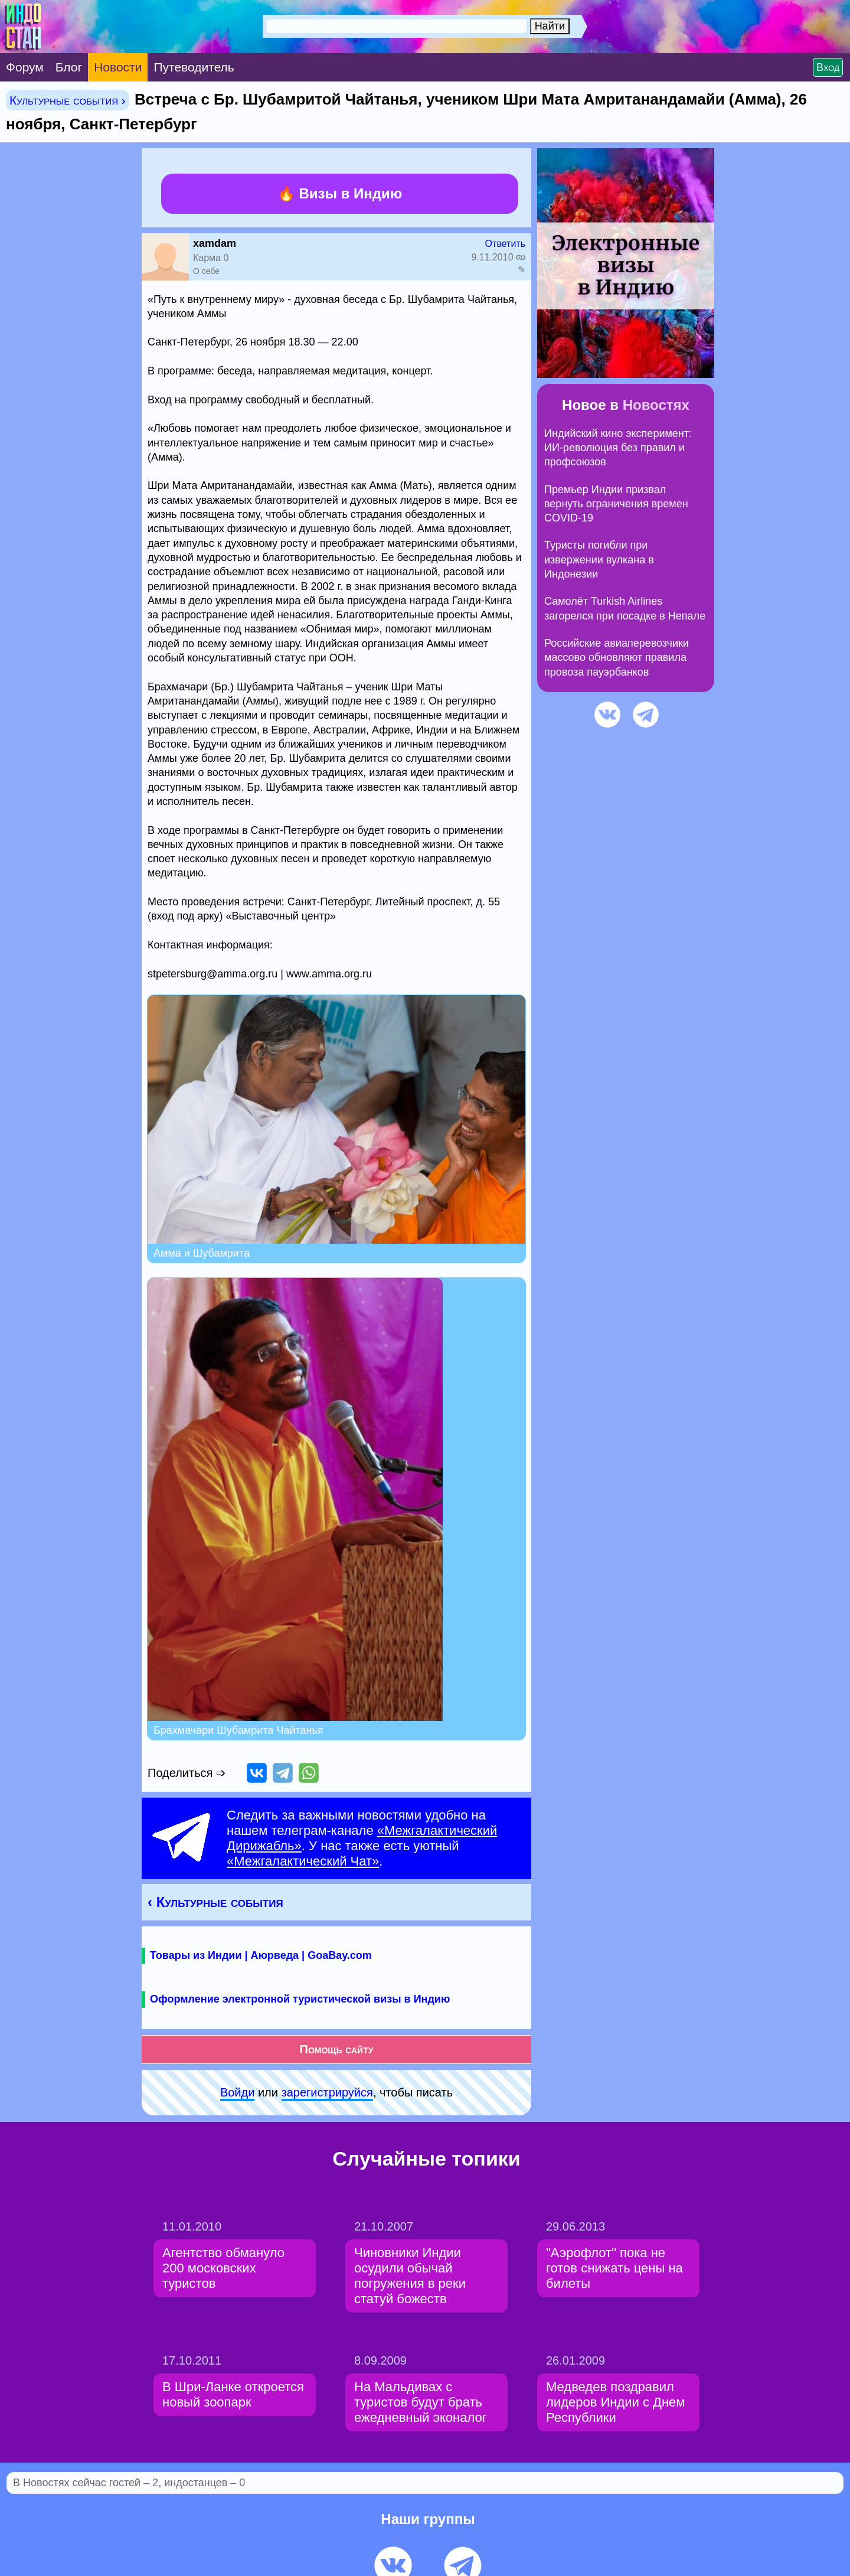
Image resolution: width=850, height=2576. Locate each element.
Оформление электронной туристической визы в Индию (300, 1999)
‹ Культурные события (215, 1902)
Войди (237, 2092)
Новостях (656, 405)
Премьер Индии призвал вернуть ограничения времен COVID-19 (616, 504)
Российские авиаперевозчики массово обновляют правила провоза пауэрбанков (616, 657)
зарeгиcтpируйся (327, 2092)
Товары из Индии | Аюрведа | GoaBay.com (261, 1955)
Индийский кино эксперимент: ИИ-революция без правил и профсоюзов (618, 448)
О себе (206, 271)
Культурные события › (67, 100)
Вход (827, 67)
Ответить (505, 244)
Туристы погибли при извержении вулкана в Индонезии (599, 559)
